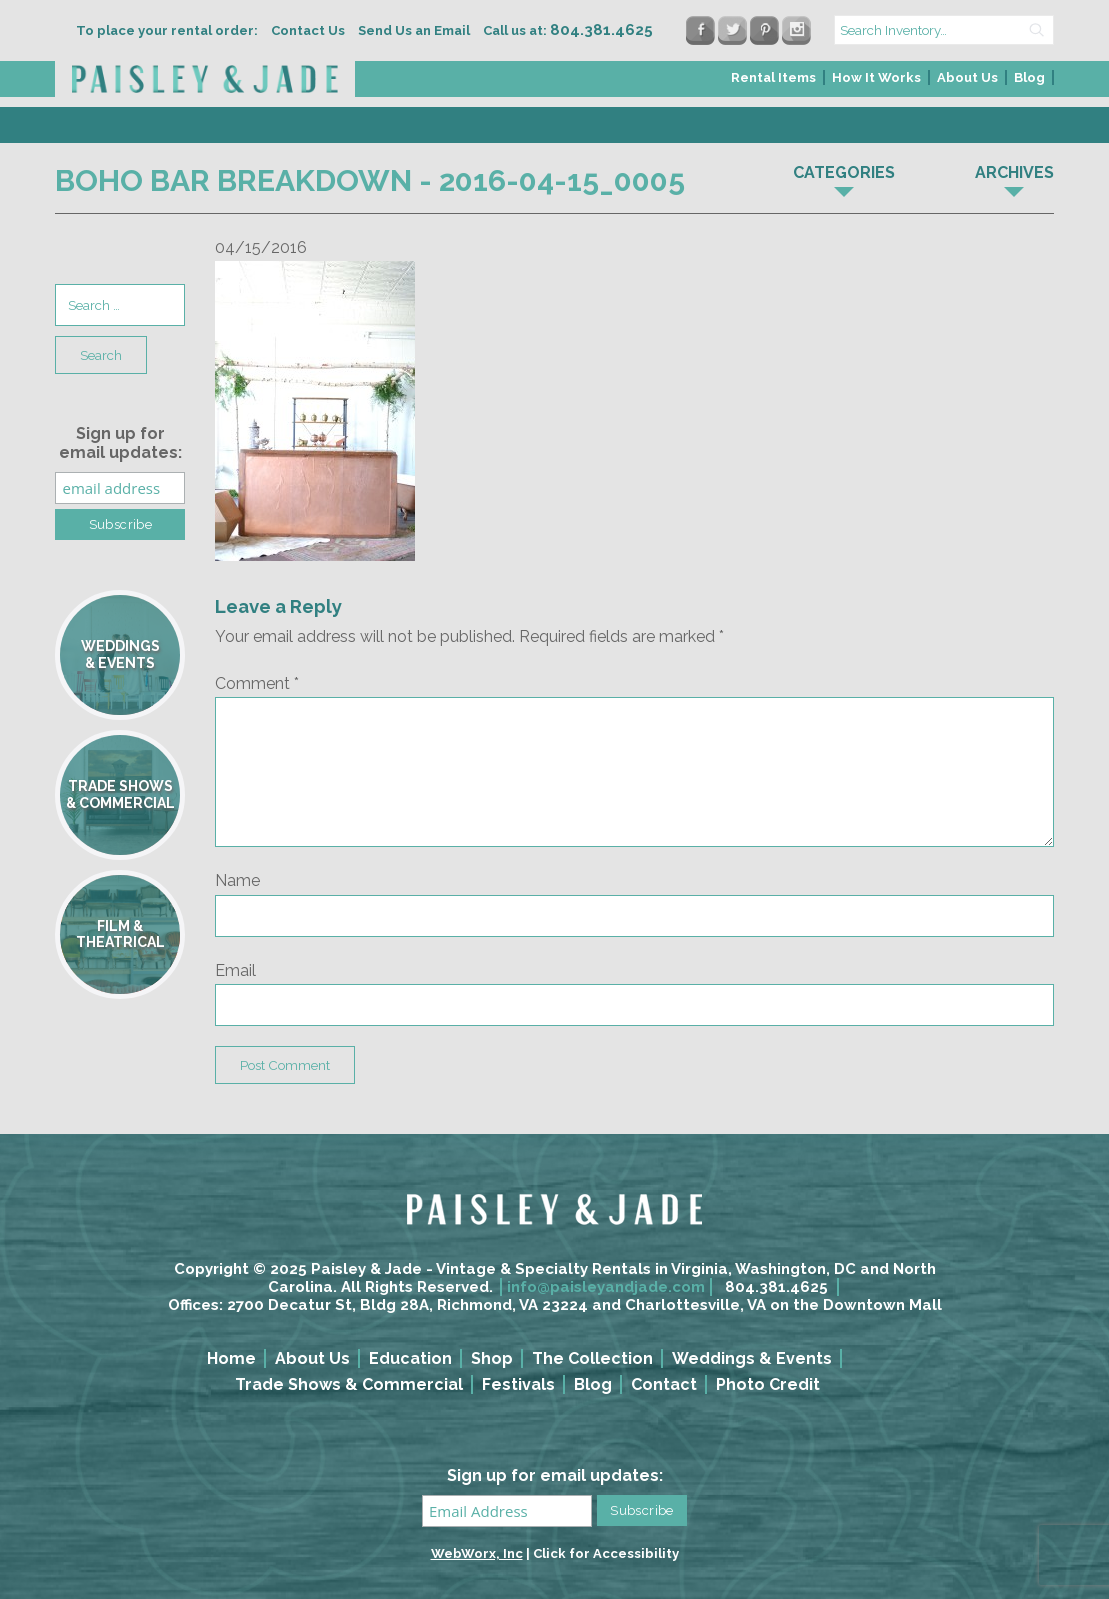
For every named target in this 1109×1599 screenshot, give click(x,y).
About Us (967, 77)
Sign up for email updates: (120, 443)
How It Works (876, 77)
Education (410, 1358)
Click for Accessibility (606, 1553)
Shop (492, 1358)
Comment (257, 683)
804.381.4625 (776, 1287)
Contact (664, 1384)
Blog (1029, 77)
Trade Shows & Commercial (349, 1384)
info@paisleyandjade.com (606, 1287)
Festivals (518, 1384)
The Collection (592, 1358)
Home (231, 1358)
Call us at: (568, 30)
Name (237, 880)
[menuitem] (774, 83)
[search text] (944, 30)
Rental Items (773, 77)
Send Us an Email (414, 30)
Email (235, 970)
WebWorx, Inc (477, 1553)
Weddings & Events (752, 1358)
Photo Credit (768, 1384)
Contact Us (308, 30)
